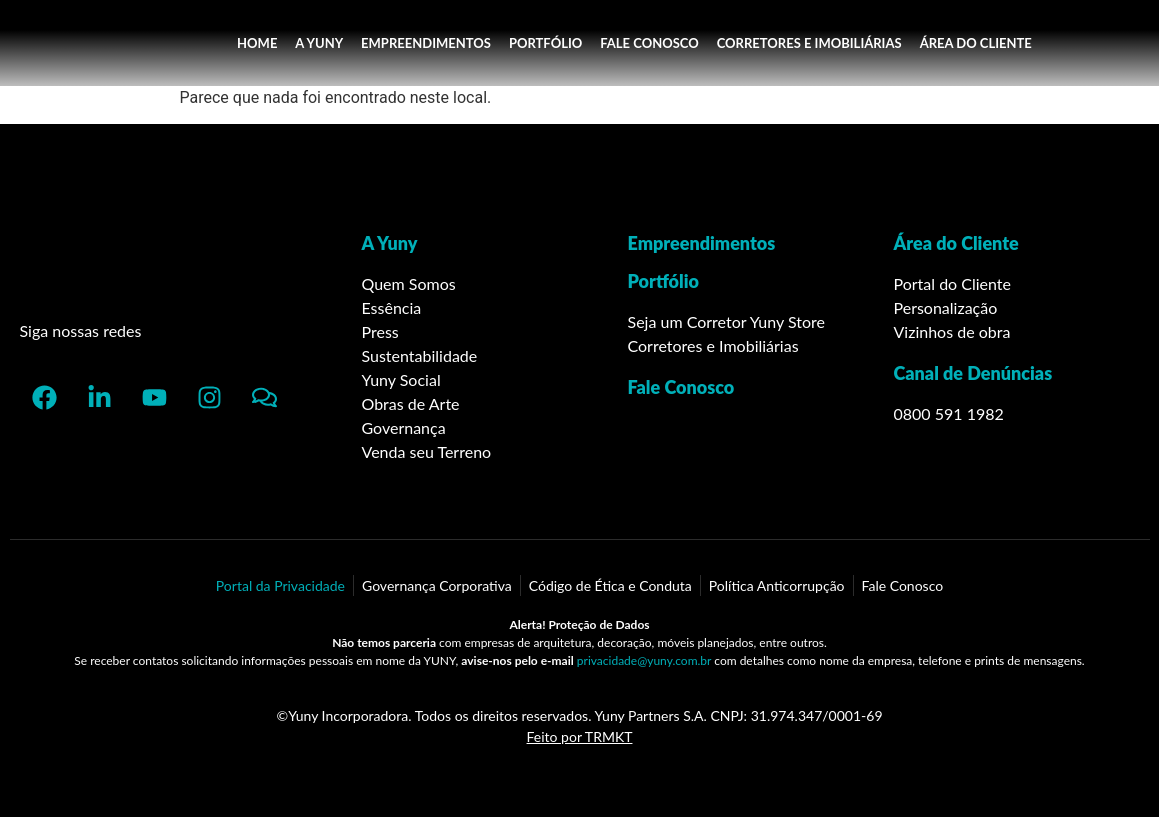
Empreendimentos (702, 243)
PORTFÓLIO (545, 43)
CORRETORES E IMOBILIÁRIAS (809, 43)
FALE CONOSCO (649, 43)
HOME (257, 43)
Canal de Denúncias (973, 373)
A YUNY (319, 43)
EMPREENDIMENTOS (426, 43)
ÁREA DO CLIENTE (976, 43)
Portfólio (664, 281)
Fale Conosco (681, 387)
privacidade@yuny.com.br (644, 660)
